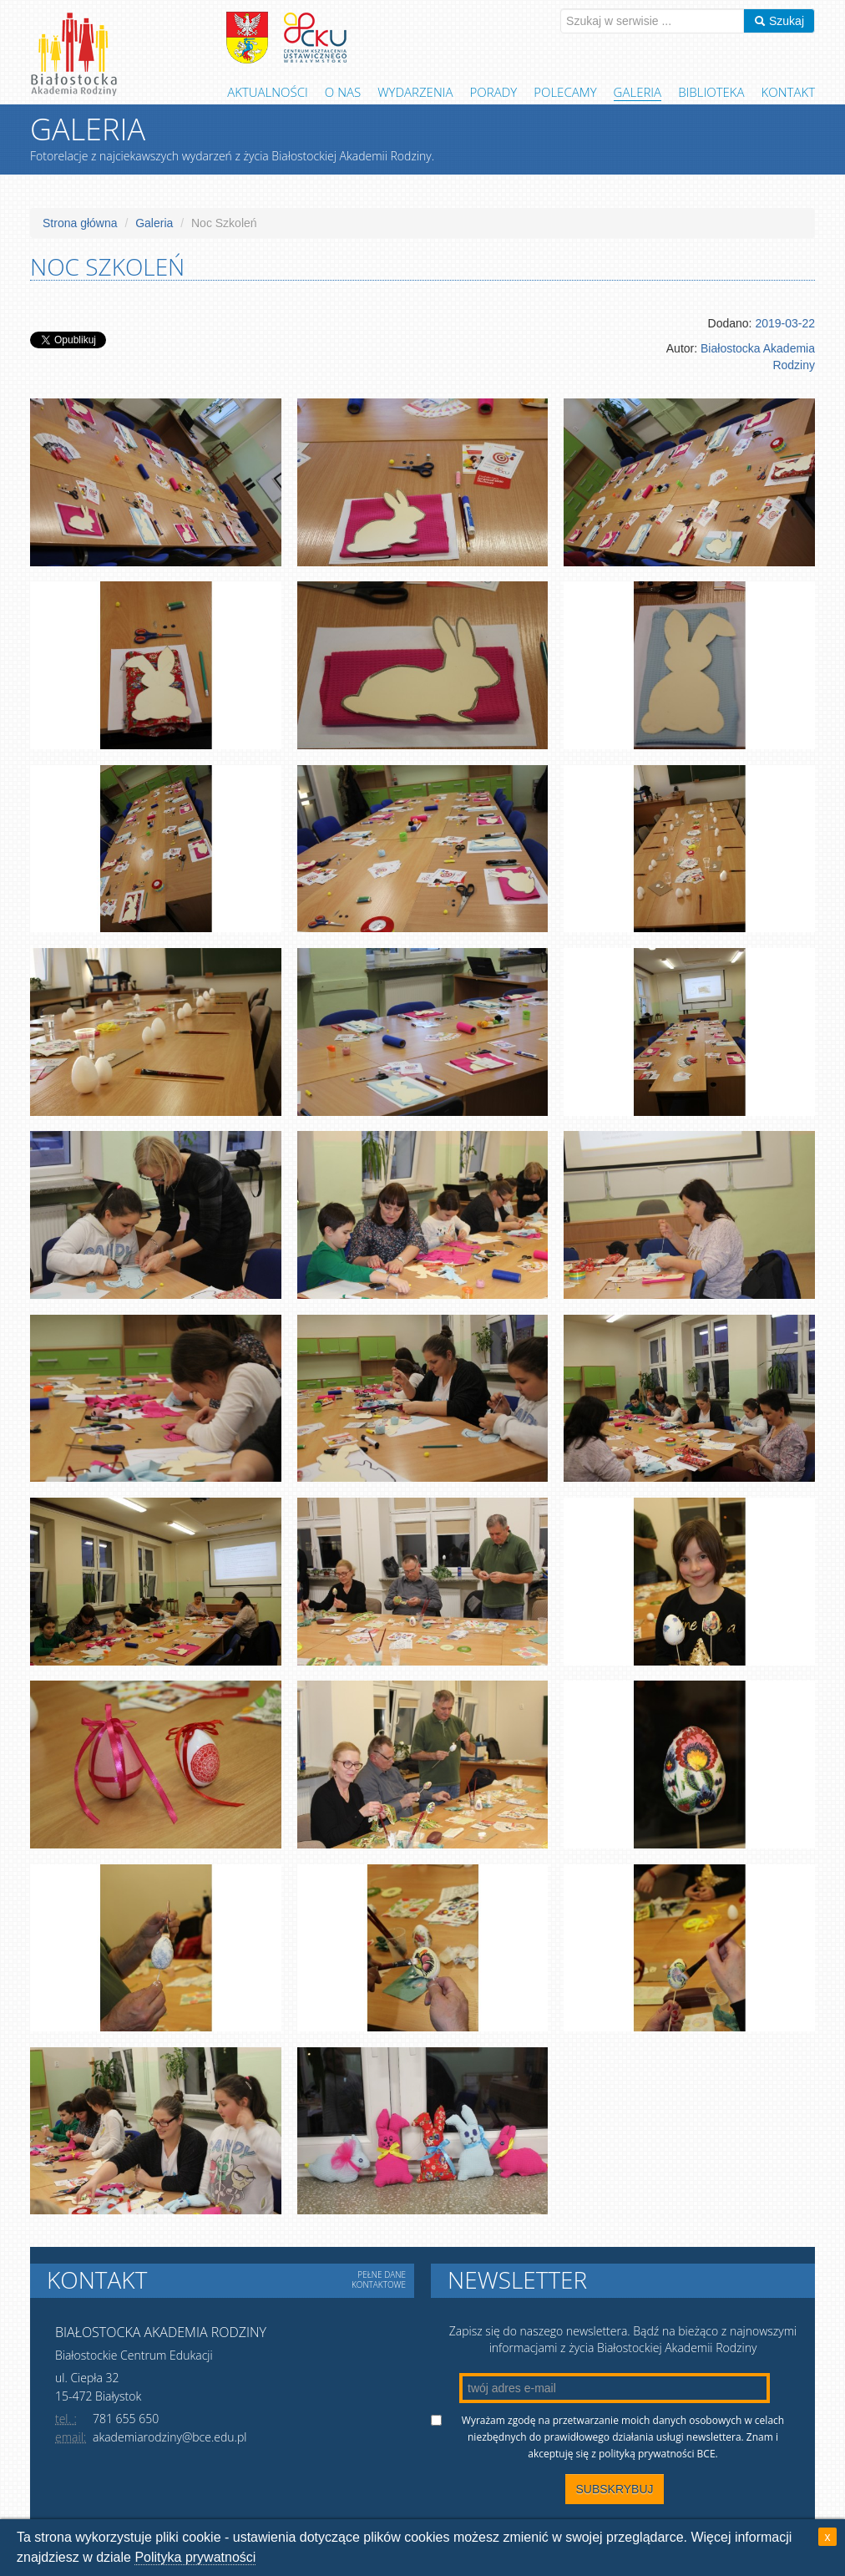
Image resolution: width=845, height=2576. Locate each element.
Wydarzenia (415, 92)
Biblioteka (711, 92)
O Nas (343, 92)
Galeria (638, 92)
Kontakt (788, 92)
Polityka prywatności (195, 2557)
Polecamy (565, 92)
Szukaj (779, 21)
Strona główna (80, 223)
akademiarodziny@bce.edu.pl (169, 2437)
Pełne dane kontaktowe (379, 2279)
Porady (494, 92)
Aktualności (267, 92)
